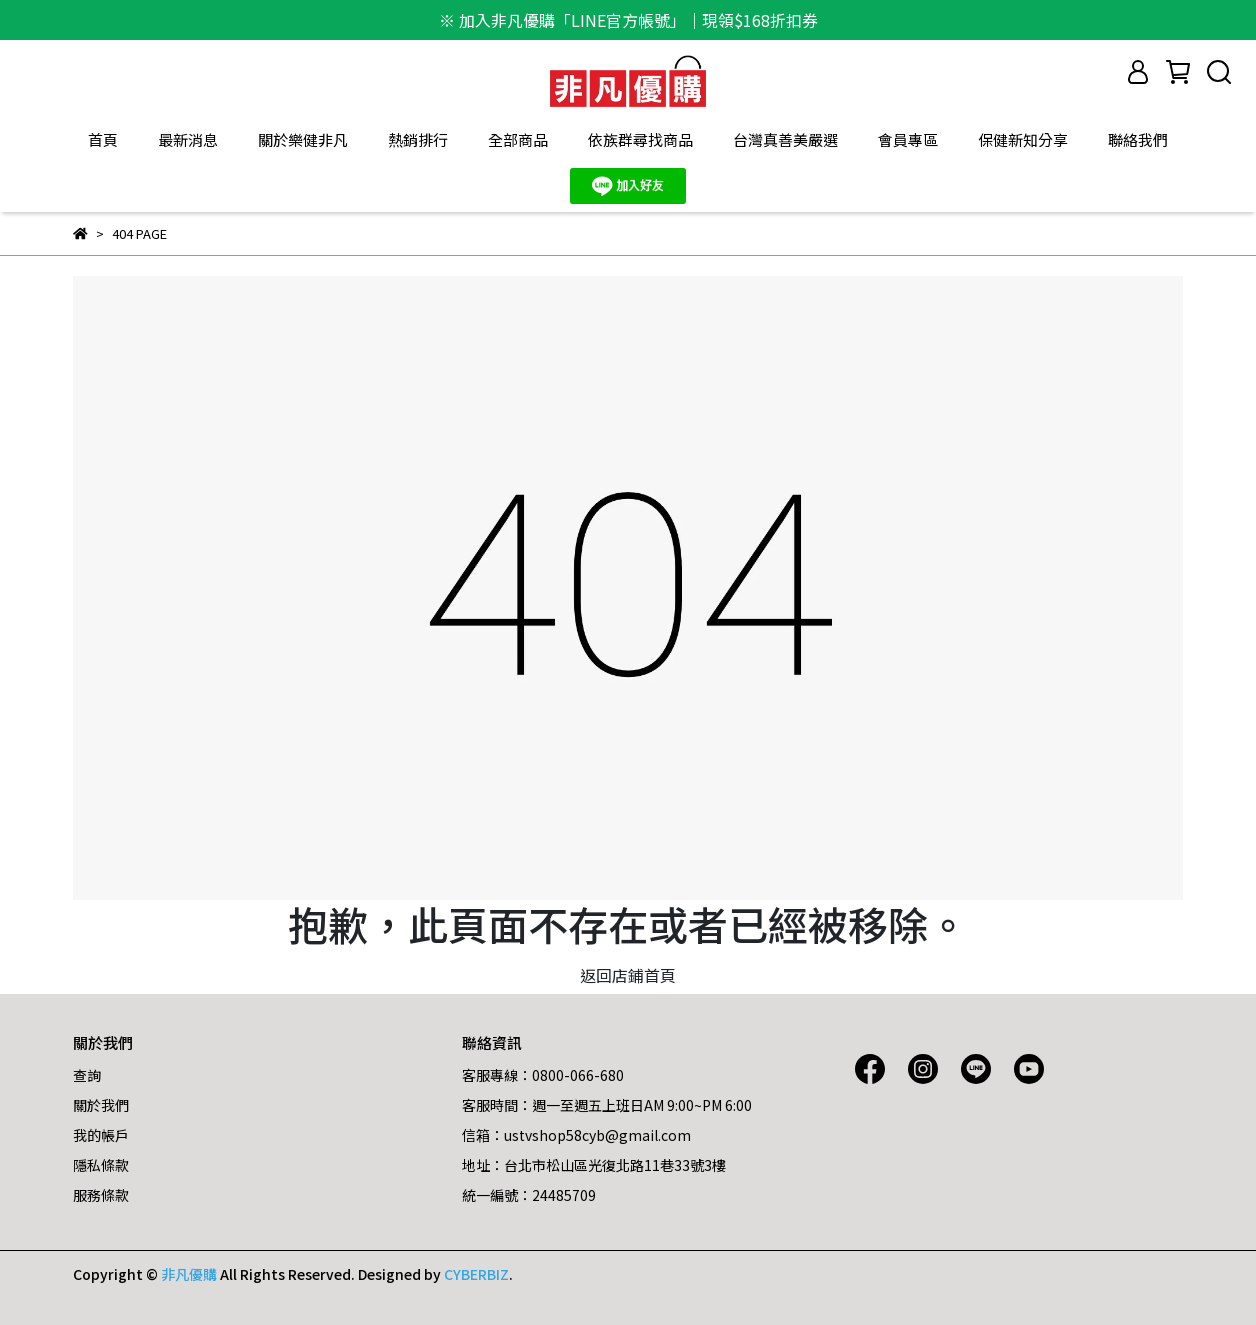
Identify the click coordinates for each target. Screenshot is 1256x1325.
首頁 (103, 139)
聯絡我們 (1138, 139)
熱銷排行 (418, 139)
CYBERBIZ (476, 1274)
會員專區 (908, 139)
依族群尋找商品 (640, 139)
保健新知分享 (1023, 139)
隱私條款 (101, 1165)
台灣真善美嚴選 (785, 139)
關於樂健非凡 (303, 139)
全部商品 (518, 139)
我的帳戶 (101, 1135)
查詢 (87, 1075)
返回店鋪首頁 (628, 975)
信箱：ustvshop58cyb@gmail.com (576, 1135)
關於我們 (101, 1105)
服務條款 (101, 1195)
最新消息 (188, 139)
